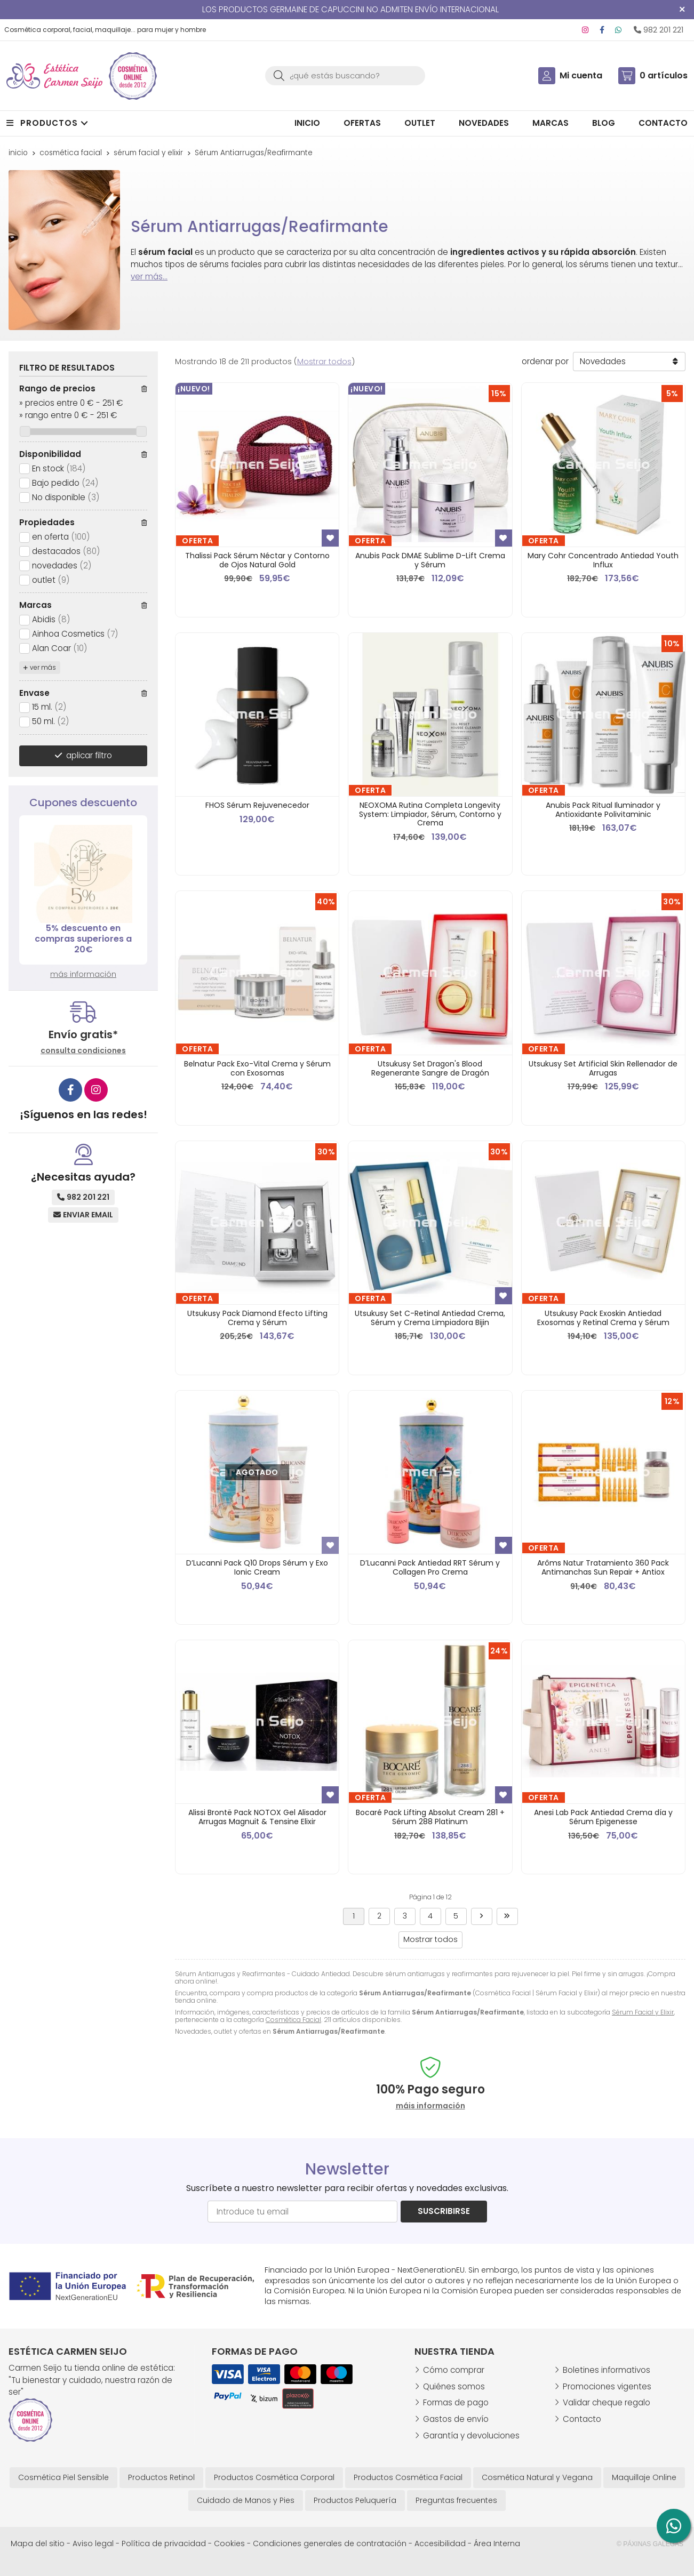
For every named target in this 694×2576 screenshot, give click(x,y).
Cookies (229, 2543)
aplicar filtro (89, 755)
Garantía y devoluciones (471, 2435)
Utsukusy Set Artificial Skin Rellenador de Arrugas (603, 1068)
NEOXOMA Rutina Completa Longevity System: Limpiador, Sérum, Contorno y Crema (430, 814)
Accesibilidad (440, 2543)
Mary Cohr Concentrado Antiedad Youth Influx (603, 560)
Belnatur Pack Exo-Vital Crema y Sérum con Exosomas (257, 1068)
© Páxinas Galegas (650, 2544)
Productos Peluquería (355, 2500)
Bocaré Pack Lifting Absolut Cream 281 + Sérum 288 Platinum (430, 1817)
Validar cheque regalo (606, 2402)
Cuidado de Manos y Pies (245, 2500)
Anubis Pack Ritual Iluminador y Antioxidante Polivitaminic (603, 810)
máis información (430, 2105)
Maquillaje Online (644, 2477)
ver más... (149, 276)
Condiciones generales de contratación (329, 2543)
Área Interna (497, 2543)
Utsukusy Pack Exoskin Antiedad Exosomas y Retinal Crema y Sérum (603, 1318)
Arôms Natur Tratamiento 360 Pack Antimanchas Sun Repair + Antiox (603, 1567)
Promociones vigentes (607, 2386)
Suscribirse (444, 2211)
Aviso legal (93, 2543)
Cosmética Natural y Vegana (537, 2477)
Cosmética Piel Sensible (63, 2477)
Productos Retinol (161, 2477)
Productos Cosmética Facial (408, 2477)
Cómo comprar (453, 2370)
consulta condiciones (83, 1050)
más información (83, 974)
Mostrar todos (324, 361)
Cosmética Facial (293, 2019)
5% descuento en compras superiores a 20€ (83, 939)
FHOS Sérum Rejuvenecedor (257, 805)
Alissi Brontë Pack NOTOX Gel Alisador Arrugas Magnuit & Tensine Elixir (257, 1817)
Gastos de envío (456, 2419)
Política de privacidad (164, 2543)
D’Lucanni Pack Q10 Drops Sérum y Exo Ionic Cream (257, 1567)
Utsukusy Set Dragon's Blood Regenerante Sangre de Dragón (430, 1068)
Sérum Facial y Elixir (643, 2012)
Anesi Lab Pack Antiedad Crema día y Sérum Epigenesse (603, 1817)
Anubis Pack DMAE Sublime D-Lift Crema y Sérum (430, 560)
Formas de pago (456, 2402)
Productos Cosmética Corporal (274, 2477)
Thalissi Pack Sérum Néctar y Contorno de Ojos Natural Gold (257, 560)
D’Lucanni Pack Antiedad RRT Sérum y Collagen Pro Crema (430, 1567)
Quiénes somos (454, 2386)
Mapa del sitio (38, 2543)
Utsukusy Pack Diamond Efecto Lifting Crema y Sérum (257, 1318)
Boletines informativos (606, 2370)
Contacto (582, 2419)
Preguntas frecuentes (456, 2500)
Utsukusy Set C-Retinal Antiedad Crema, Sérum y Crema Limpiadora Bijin (430, 1318)
